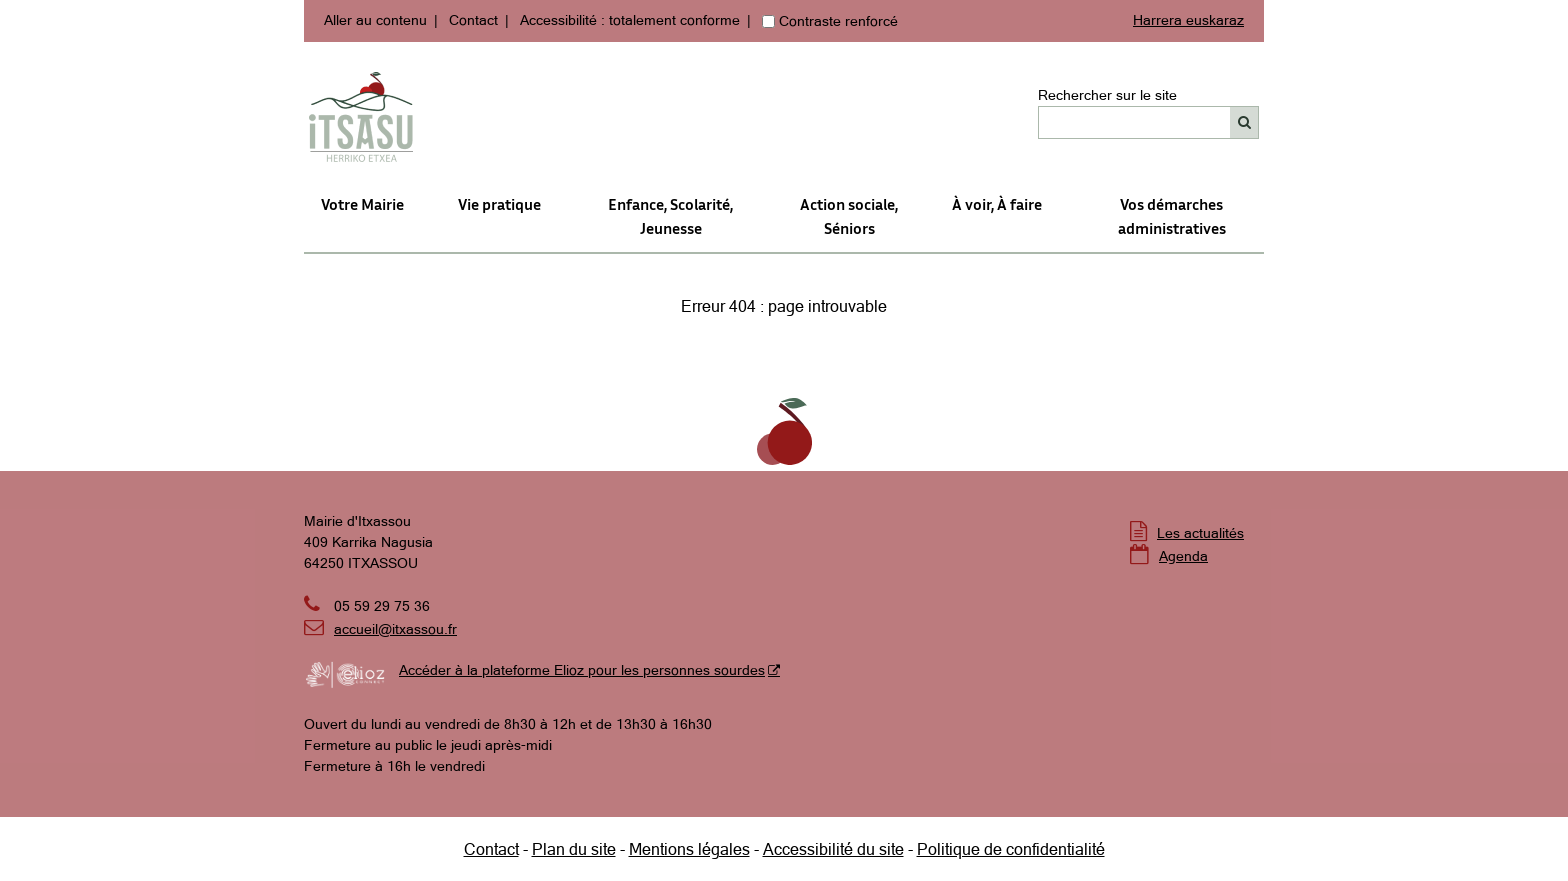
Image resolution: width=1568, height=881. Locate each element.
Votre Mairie (362, 204)
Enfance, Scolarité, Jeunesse (670, 216)
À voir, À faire (997, 204)
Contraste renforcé (838, 21)
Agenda (1183, 556)
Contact (473, 20)
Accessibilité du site (833, 849)
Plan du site (574, 849)
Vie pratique (499, 204)
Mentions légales (689, 849)
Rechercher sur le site (1107, 95)
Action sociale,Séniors (849, 216)
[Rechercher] (1244, 122)
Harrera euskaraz (1188, 20)
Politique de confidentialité (1011, 849)
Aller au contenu (375, 20)
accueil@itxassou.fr (395, 629)
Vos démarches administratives (1172, 216)
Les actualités (1200, 533)
